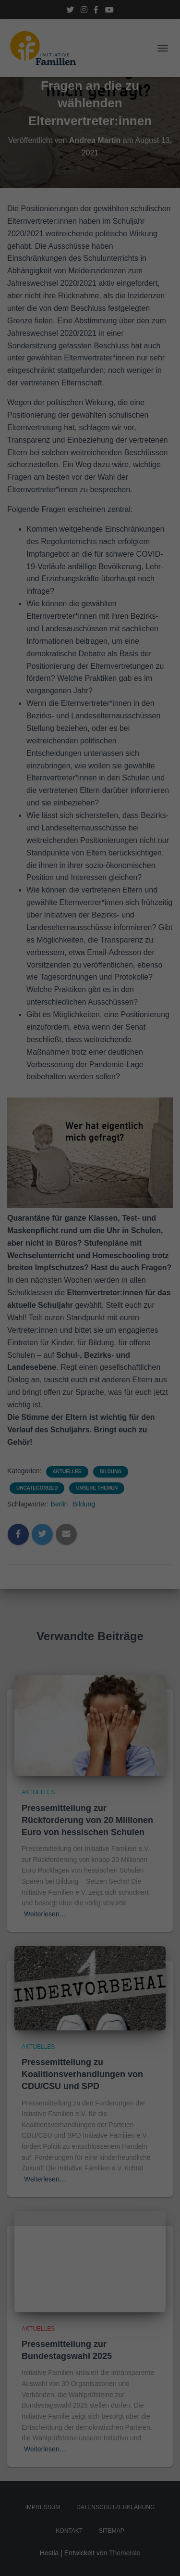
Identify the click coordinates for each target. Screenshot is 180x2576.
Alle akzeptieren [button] (90, 234)
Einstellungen (72, 168)
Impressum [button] (109, 321)
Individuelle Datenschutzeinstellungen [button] (90, 295)
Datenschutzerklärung (39, 159)
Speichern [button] (90, 262)
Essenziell (41, 199)
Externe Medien (124, 199)
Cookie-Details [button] (75, 321)
